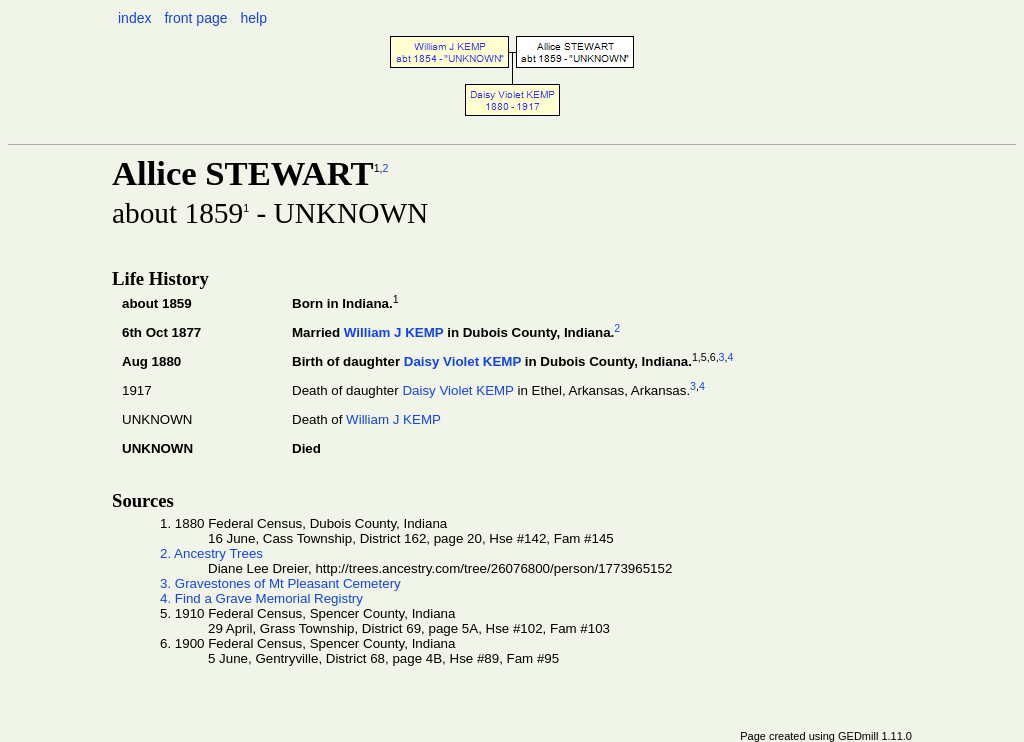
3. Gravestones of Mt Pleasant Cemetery (280, 583)
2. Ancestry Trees (211, 553)
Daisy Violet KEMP (462, 361)
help (253, 18)
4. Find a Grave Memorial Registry (261, 598)
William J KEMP (394, 332)
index (134, 18)
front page (195, 18)
